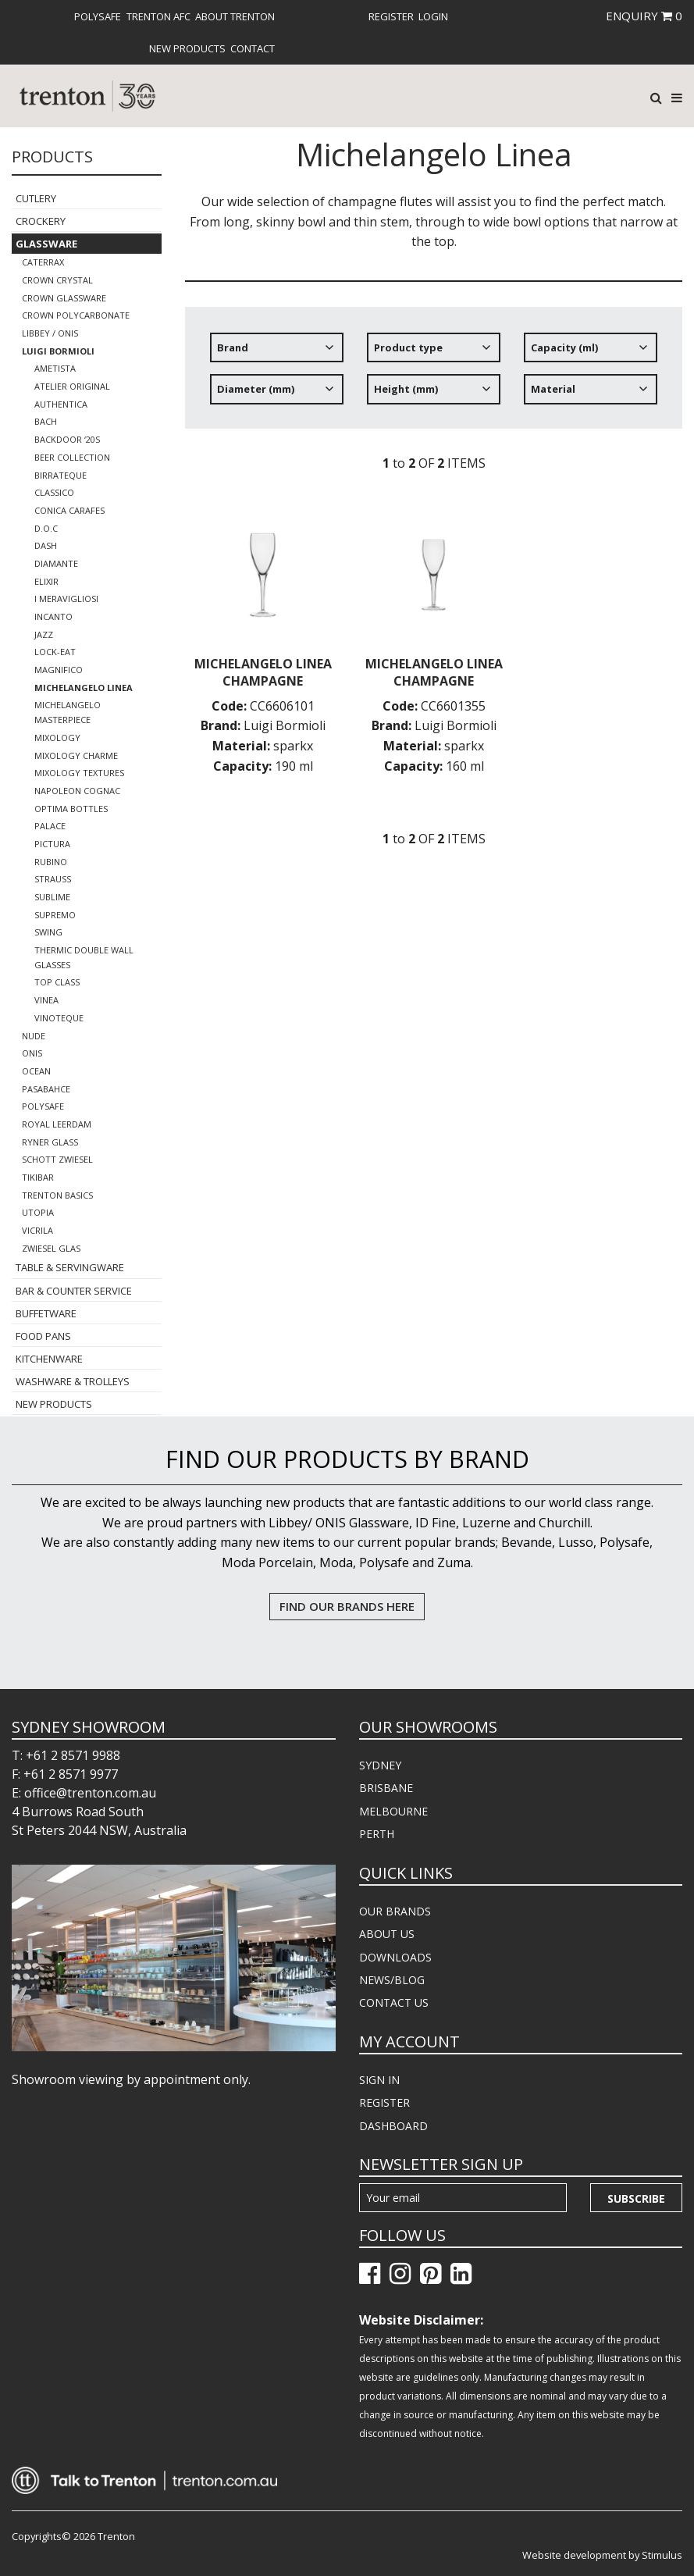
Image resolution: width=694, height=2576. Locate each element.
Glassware (46, 244)
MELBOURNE (393, 1811)
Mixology (57, 737)
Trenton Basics (57, 1195)
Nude (33, 1036)
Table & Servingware (70, 1267)
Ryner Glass (50, 1142)
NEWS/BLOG (392, 1979)
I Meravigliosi (66, 598)
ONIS (32, 1053)
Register (391, 16)
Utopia (38, 1212)
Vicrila (37, 1230)
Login (433, 16)
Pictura (52, 844)
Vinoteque (59, 1018)
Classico (54, 492)
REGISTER (384, 2102)
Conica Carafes (69, 510)
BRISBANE (386, 1787)
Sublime (52, 897)
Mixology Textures (79, 773)
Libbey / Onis (50, 333)
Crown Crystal (57, 280)
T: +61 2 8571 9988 (66, 1755)
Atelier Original (72, 386)
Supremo (55, 915)
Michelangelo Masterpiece (67, 712)
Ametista (55, 368)
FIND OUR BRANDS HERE (347, 1606)
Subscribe (636, 2198)
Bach (45, 421)
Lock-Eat (55, 651)
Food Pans (43, 1336)
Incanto (53, 616)
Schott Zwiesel (57, 1159)
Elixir (46, 581)
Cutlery (36, 198)
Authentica (60, 404)
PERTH (376, 1833)
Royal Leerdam (56, 1124)
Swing (48, 932)
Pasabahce (46, 1089)
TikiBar (38, 1177)
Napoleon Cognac (77, 790)
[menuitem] (97, 16)
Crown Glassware (64, 298)
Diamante (56, 563)
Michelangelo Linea (83, 687)
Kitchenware (49, 1359)
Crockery (41, 221)
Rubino (50, 862)
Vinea (46, 1000)
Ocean (36, 1071)
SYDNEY (380, 1765)
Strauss (52, 879)
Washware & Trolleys (73, 1381)
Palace (50, 826)
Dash (45, 545)
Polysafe (97, 16)
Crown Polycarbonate (76, 315)
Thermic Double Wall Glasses (83, 957)
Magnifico (58, 669)
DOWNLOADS (395, 1957)
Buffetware (46, 1313)
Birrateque (60, 475)
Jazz (43, 634)
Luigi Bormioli (58, 351)
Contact (252, 48)
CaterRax (43, 262)
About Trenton (235, 16)
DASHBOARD (393, 2125)
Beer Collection (72, 457)
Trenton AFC (158, 16)
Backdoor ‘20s (67, 439)
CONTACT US (394, 2002)
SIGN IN (379, 2079)
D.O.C (46, 528)
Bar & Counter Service (74, 1291)
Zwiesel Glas (51, 1248)
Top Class (57, 982)
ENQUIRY (644, 15)
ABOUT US (387, 1933)
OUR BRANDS (395, 1911)
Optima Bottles (71, 808)
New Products (187, 48)
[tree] (433, 374)
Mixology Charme (76, 755)
